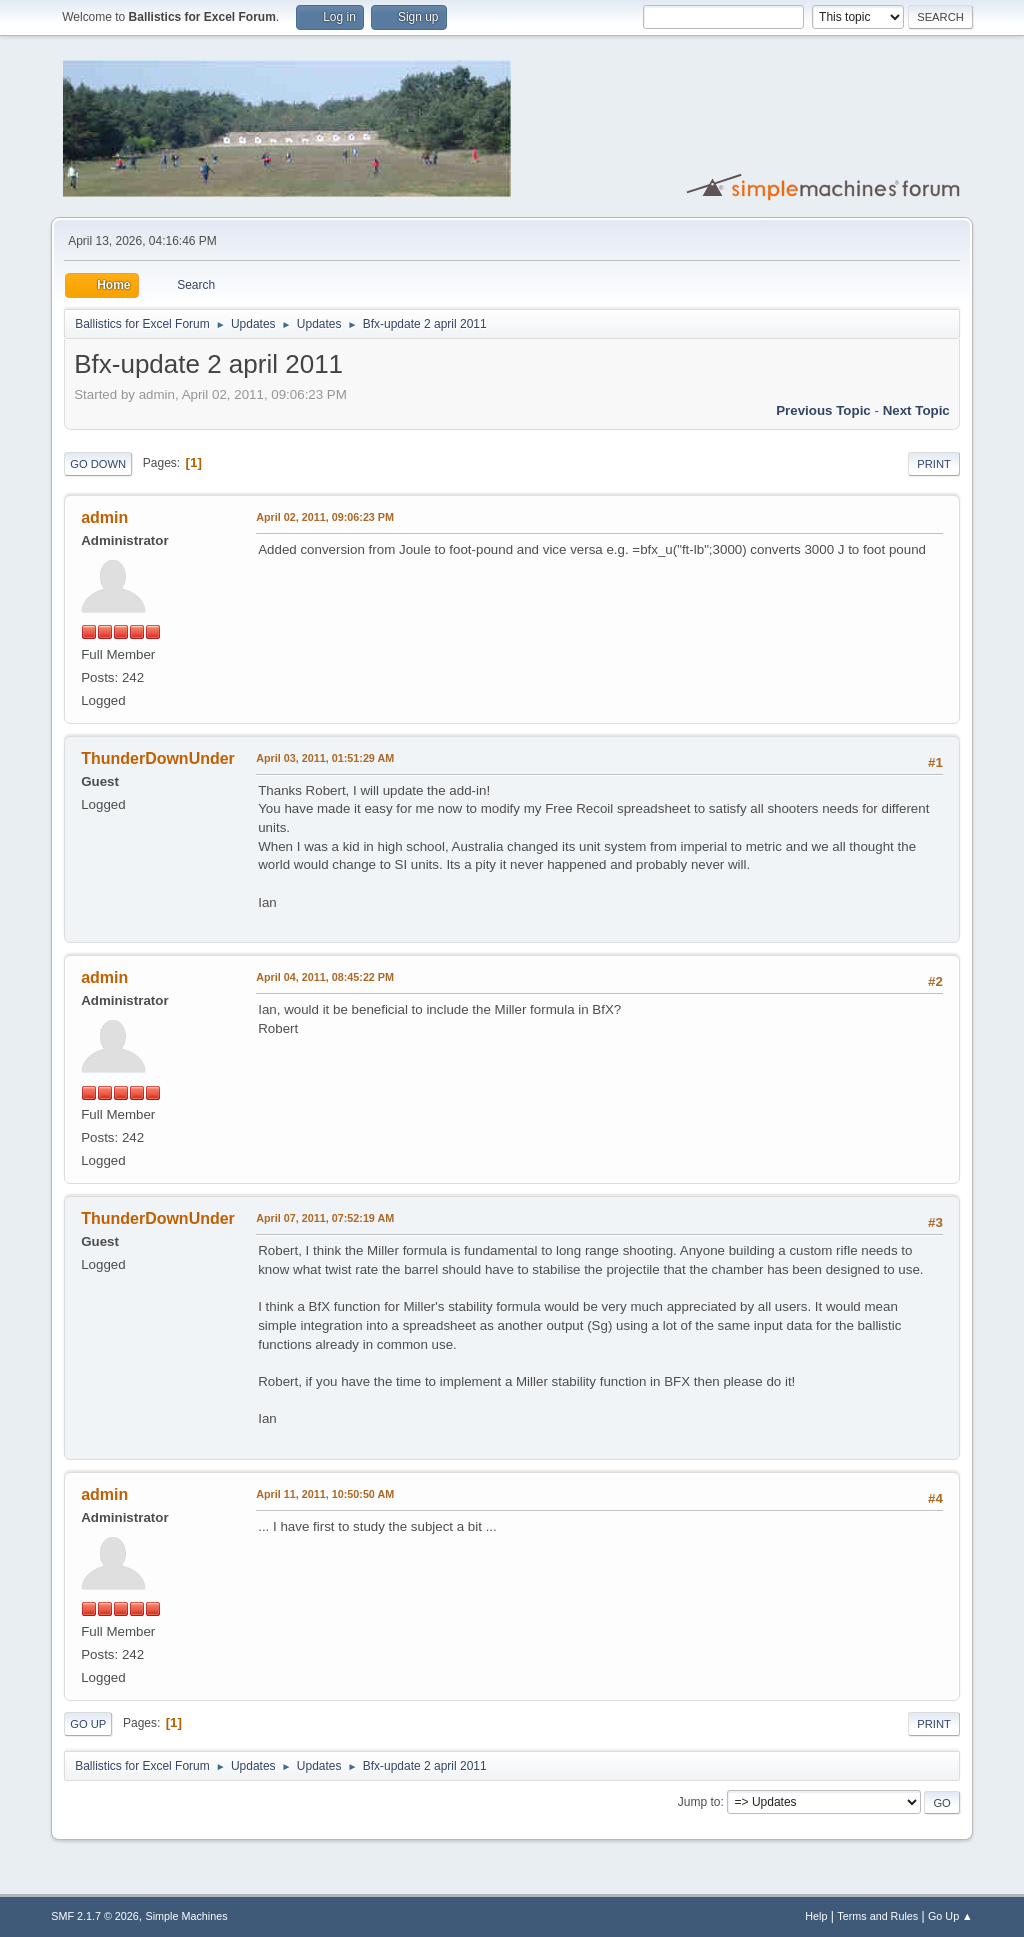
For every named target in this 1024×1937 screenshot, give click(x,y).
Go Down (98, 464)
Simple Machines (187, 1916)
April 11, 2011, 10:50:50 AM (325, 1494)
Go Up (88, 1724)
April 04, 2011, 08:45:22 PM (325, 977)
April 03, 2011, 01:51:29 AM (325, 758)
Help (816, 1916)
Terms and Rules (877, 1916)
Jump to (699, 1802)
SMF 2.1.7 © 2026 (95, 1916)
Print (934, 464)
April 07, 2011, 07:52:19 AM (325, 1218)
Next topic (916, 410)
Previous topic (823, 410)
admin (104, 517)
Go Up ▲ (950, 1916)
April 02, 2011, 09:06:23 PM (325, 517)
